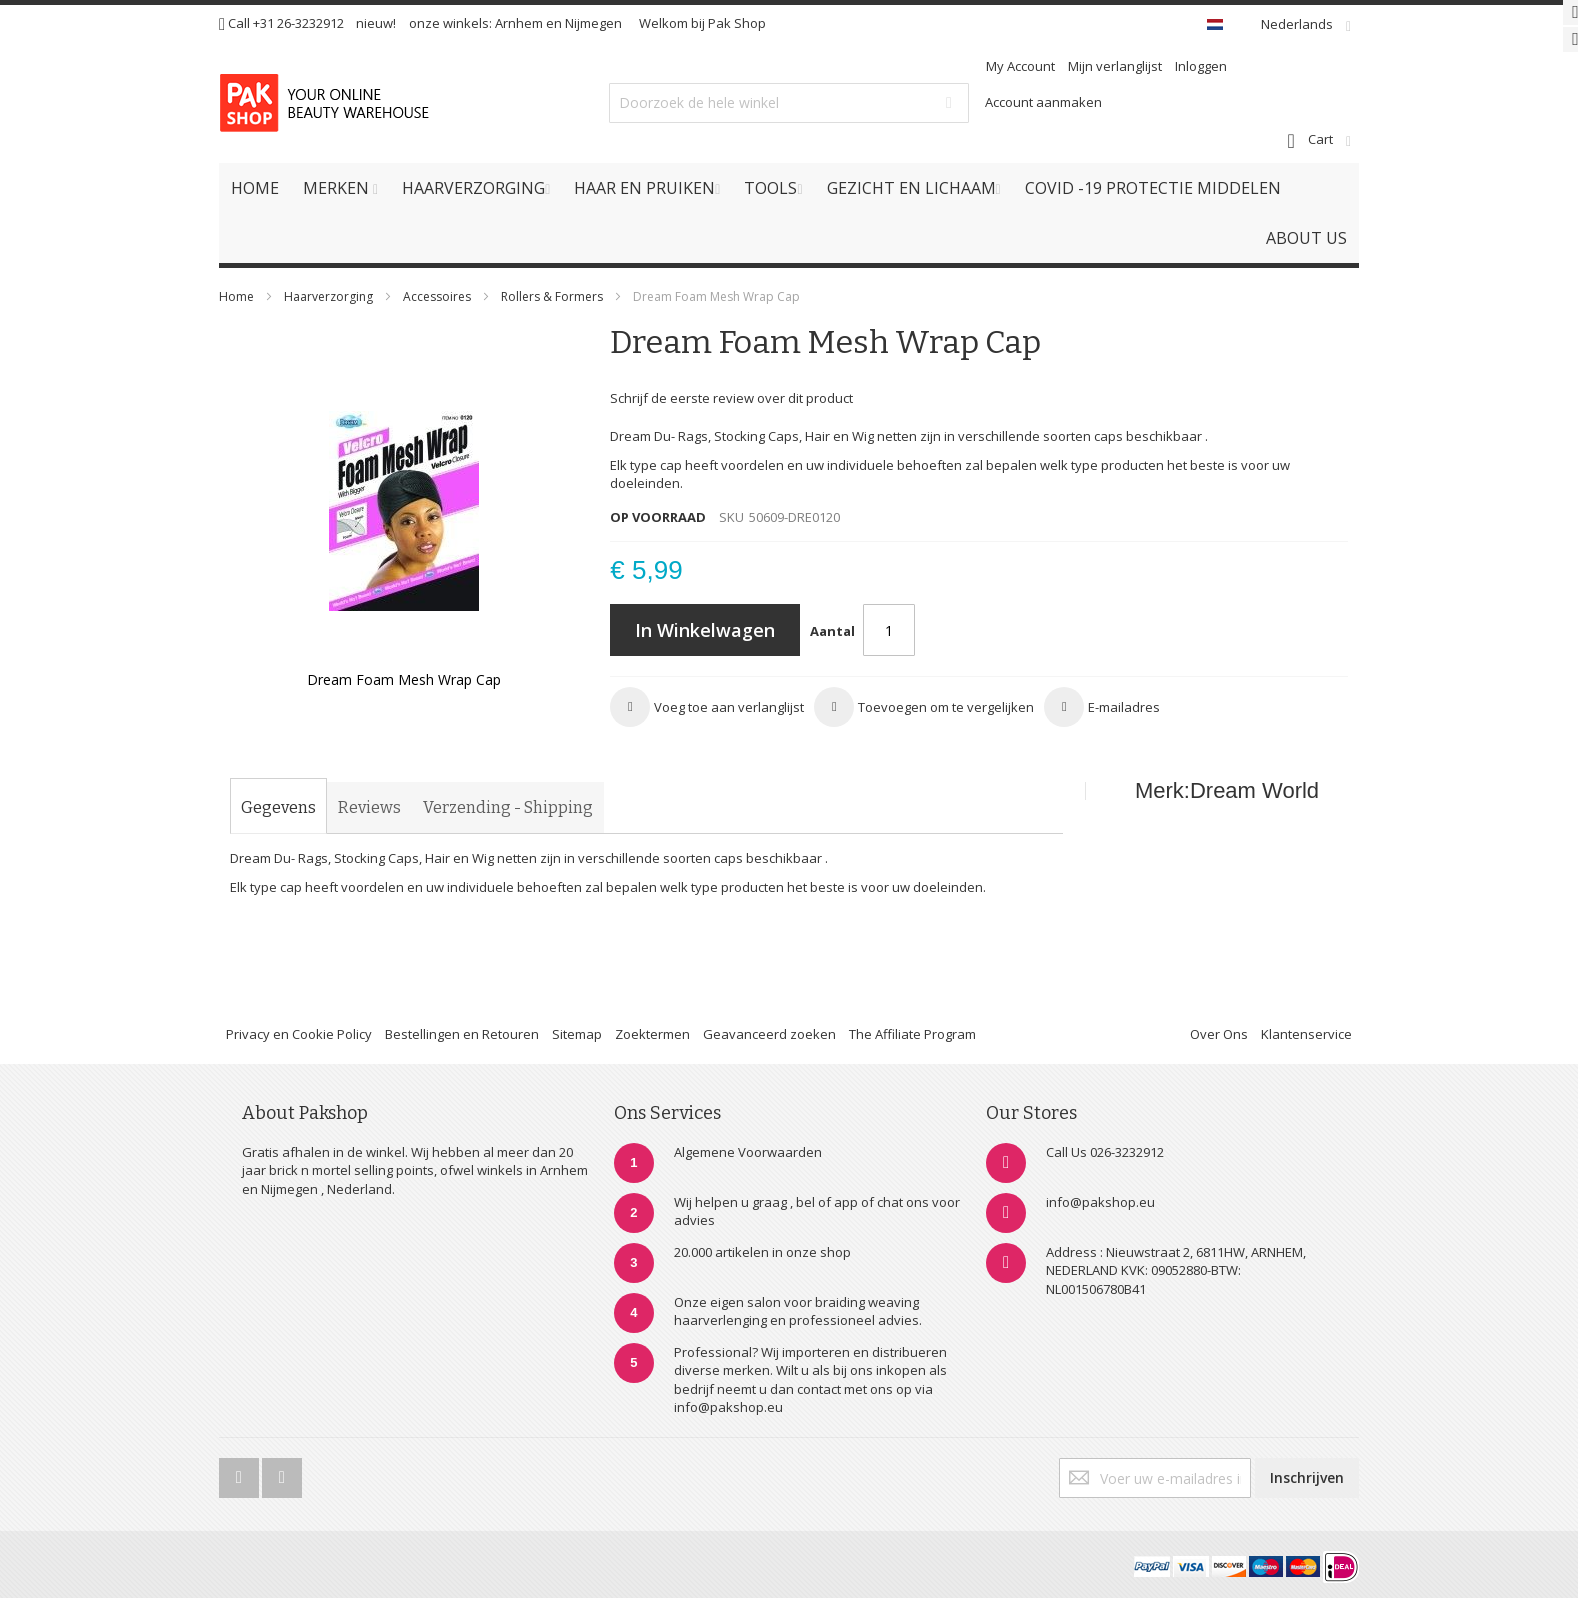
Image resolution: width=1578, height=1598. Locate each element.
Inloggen (1201, 66)
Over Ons (1219, 1034)
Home (236, 296)
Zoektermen (652, 1034)
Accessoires (437, 296)
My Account (1020, 66)
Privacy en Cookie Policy (299, 1034)
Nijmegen (593, 23)
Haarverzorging (328, 296)
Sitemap (577, 1034)
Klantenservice (1306, 1034)
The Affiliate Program (912, 1034)
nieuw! (376, 23)
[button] (707, 707)
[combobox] (789, 103)
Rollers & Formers (552, 296)
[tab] (278, 808)
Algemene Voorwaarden (748, 1152)
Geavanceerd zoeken (769, 1034)
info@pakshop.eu (1100, 1202)
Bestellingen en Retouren (462, 1034)
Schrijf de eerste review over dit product (731, 398)
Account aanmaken (1043, 102)
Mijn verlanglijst (1115, 66)
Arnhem (519, 23)
